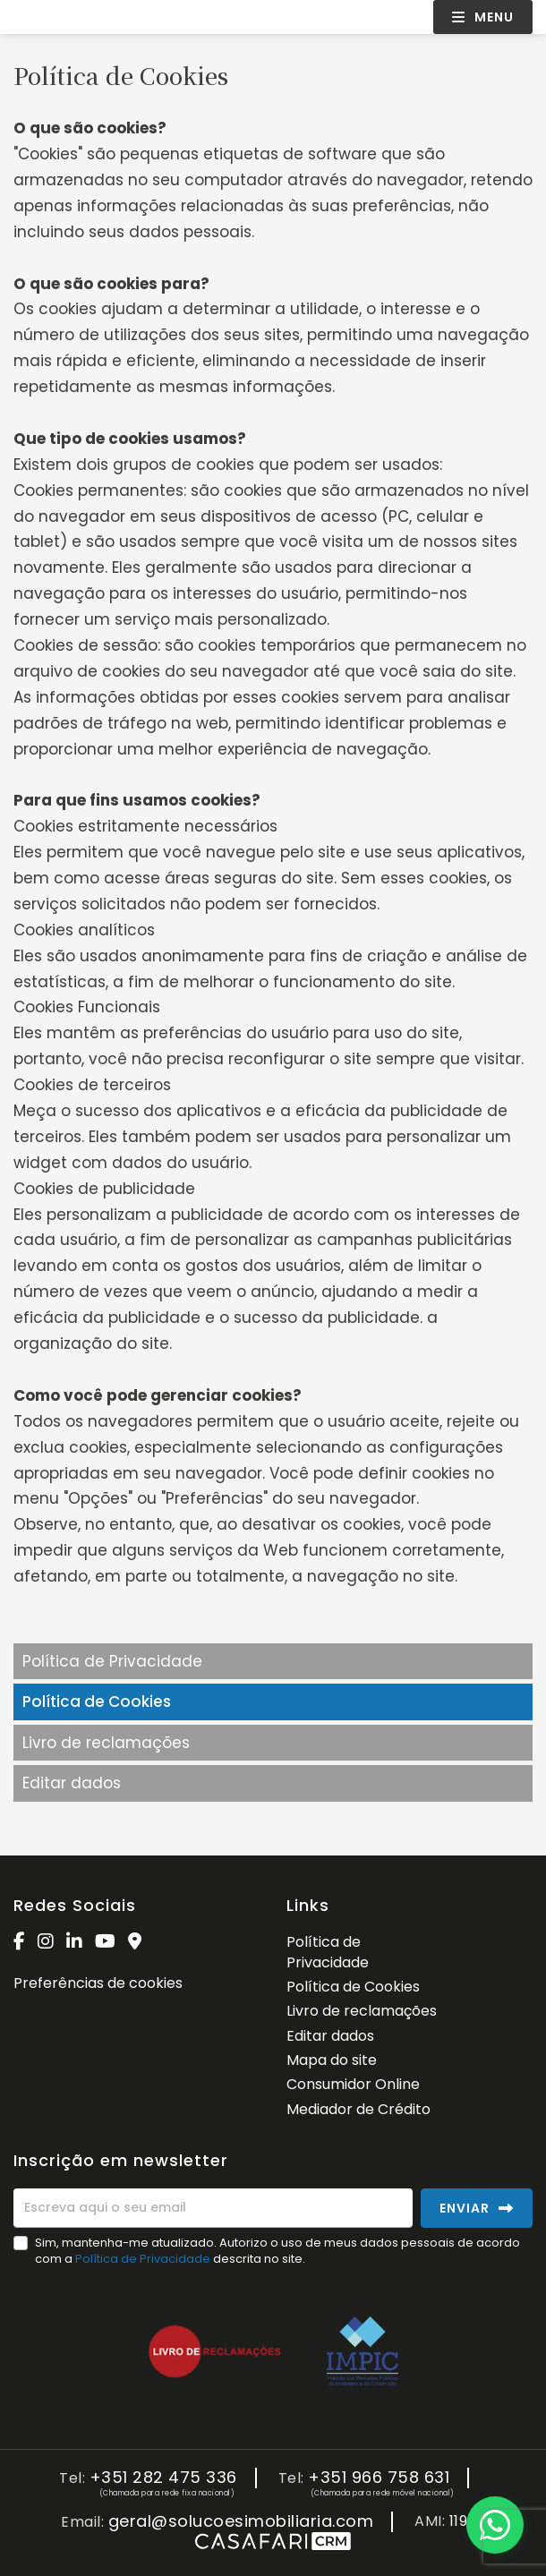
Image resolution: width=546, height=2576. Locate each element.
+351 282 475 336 (163, 2478)
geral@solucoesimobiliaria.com (241, 2522)
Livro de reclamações (106, 1742)
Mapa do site (331, 2060)
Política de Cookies (96, 1701)
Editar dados (71, 1783)
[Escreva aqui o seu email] (213, 2208)
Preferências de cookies (98, 1983)
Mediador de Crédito (358, 2109)
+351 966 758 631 (378, 2478)
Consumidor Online (353, 2084)
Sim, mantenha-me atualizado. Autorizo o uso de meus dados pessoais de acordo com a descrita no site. (277, 2250)
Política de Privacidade (112, 1661)
